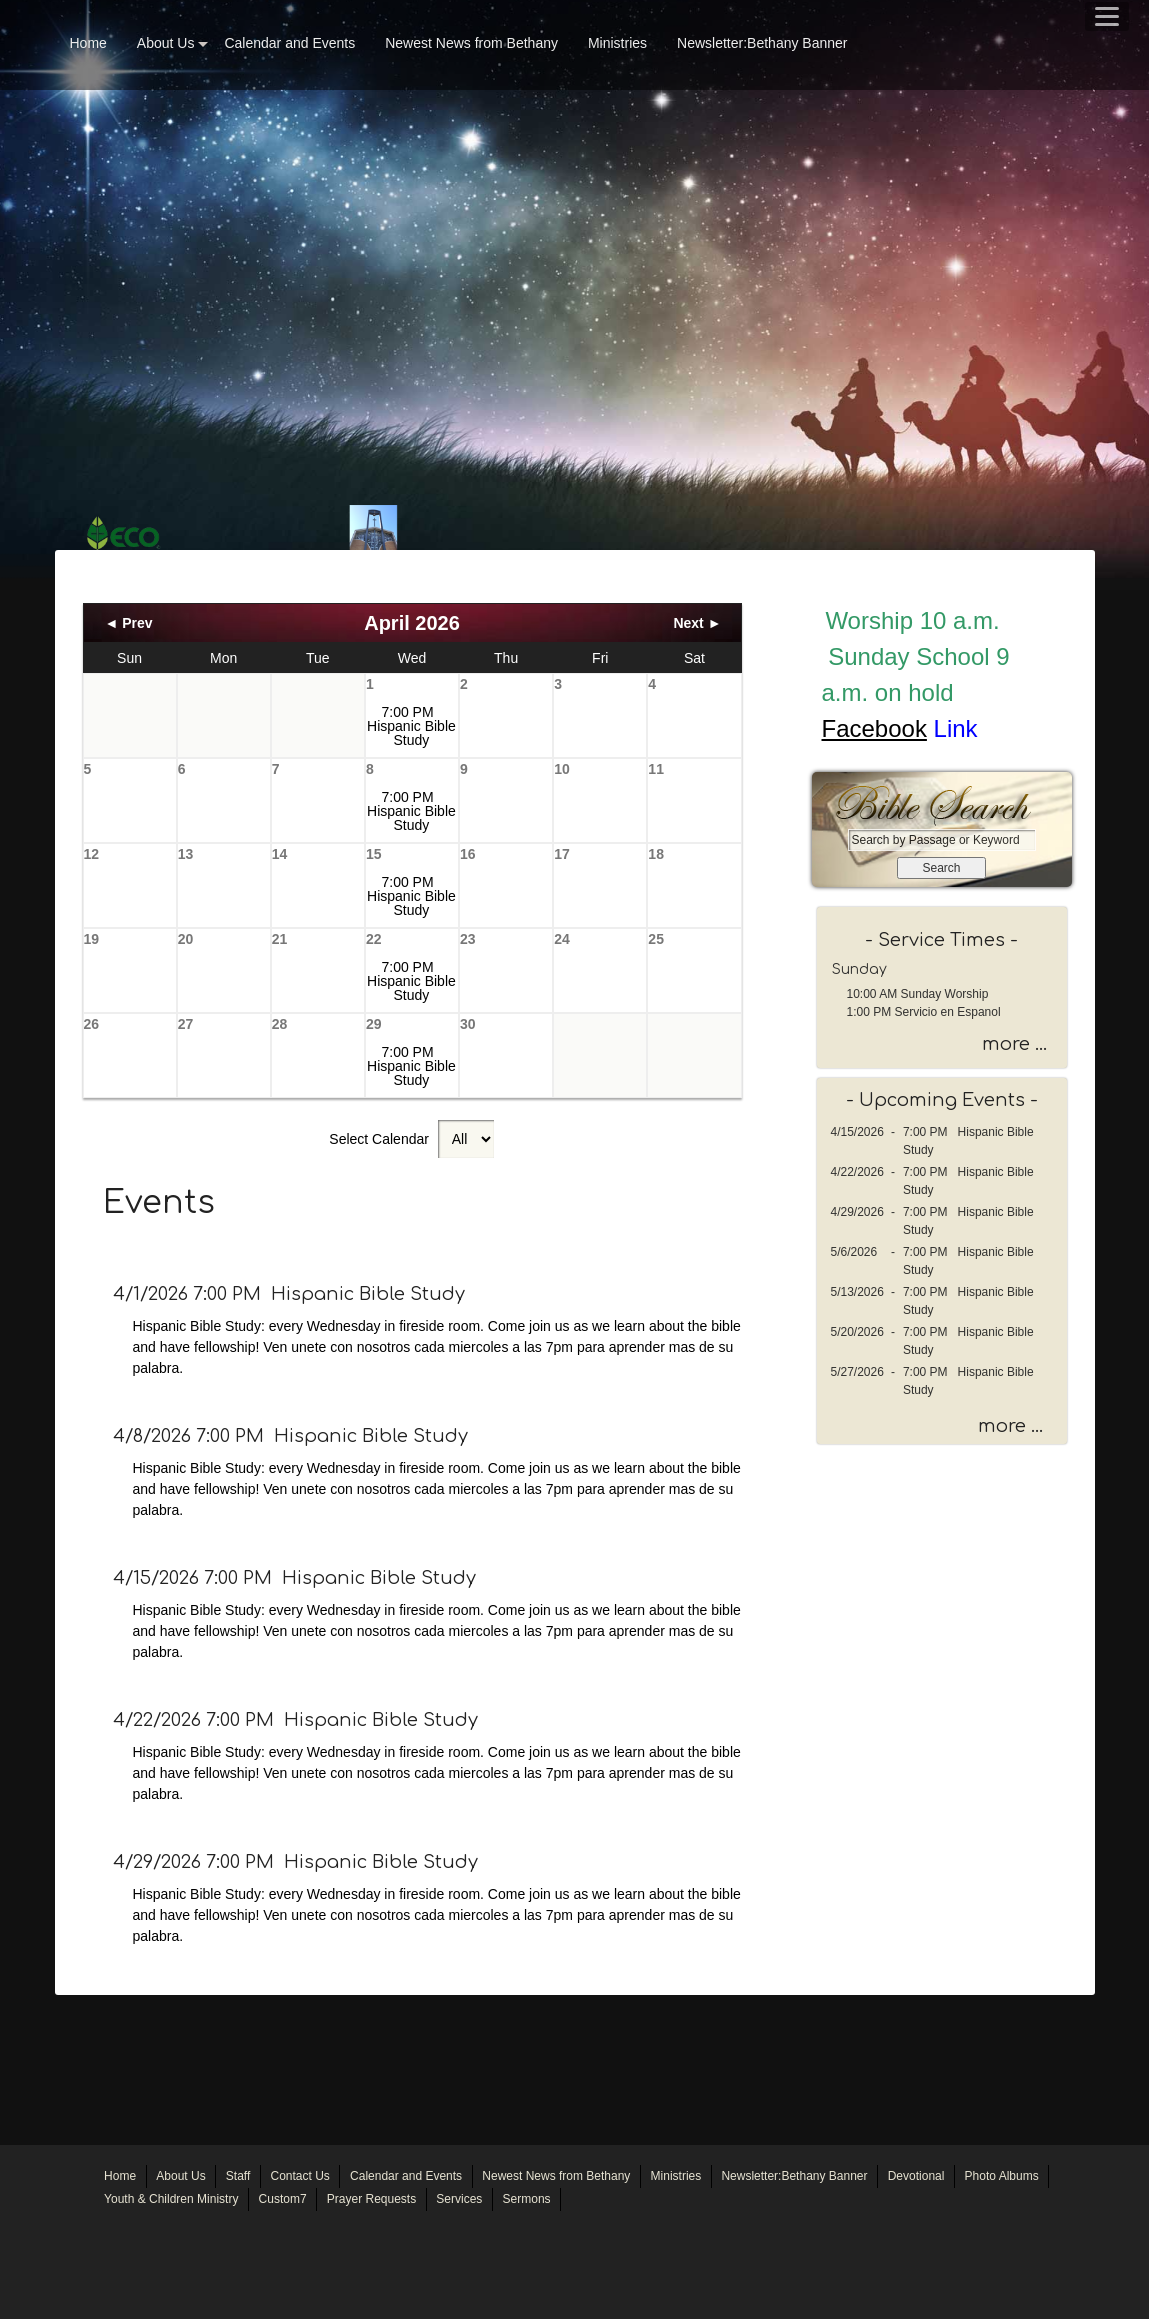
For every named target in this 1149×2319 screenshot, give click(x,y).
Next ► (697, 623)
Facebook (874, 728)
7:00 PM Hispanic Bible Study (411, 726)
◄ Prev (129, 623)
